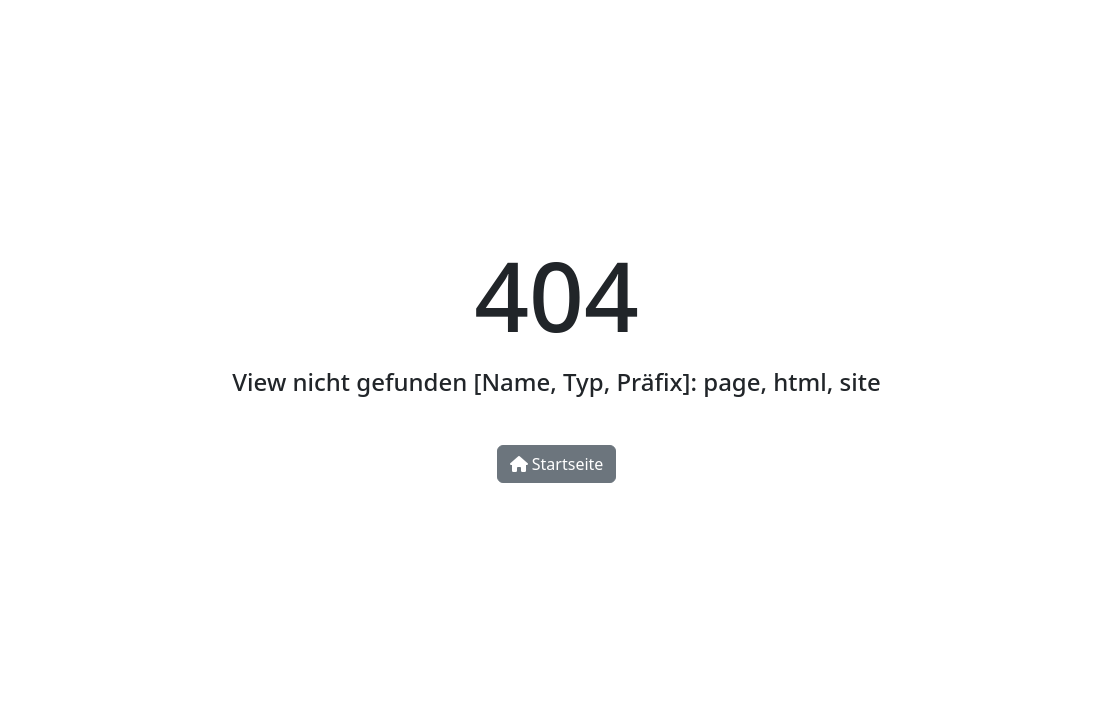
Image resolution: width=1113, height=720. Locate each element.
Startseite (557, 464)
